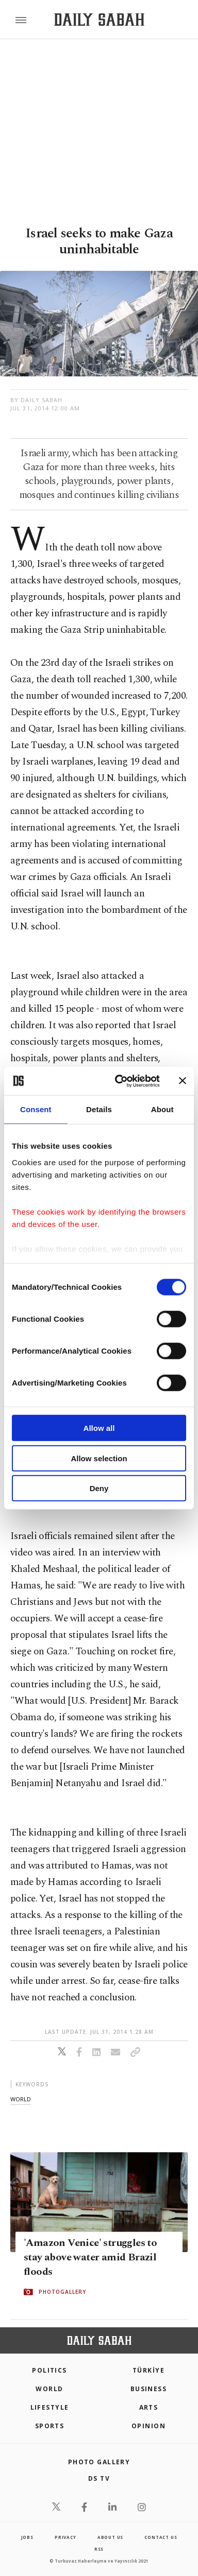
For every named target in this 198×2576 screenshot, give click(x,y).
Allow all (99, 1428)
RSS (99, 2549)
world (20, 2099)
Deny (99, 1488)
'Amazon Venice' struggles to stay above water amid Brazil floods (90, 2257)
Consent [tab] (36, 1109)
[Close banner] (182, 1080)
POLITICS (49, 2370)
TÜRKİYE (148, 2370)
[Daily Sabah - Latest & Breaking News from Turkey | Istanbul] (99, 19)
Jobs (27, 2537)
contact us (160, 2537)
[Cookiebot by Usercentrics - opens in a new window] (119, 1080)
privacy (65, 2537)
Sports (49, 2426)
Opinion (148, 2426)
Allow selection (99, 1458)
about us (110, 2537)
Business (148, 2388)
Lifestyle (49, 2407)
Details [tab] (99, 1109)
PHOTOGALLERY (62, 2291)
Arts (148, 2407)
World (49, 2388)
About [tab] (162, 1109)
